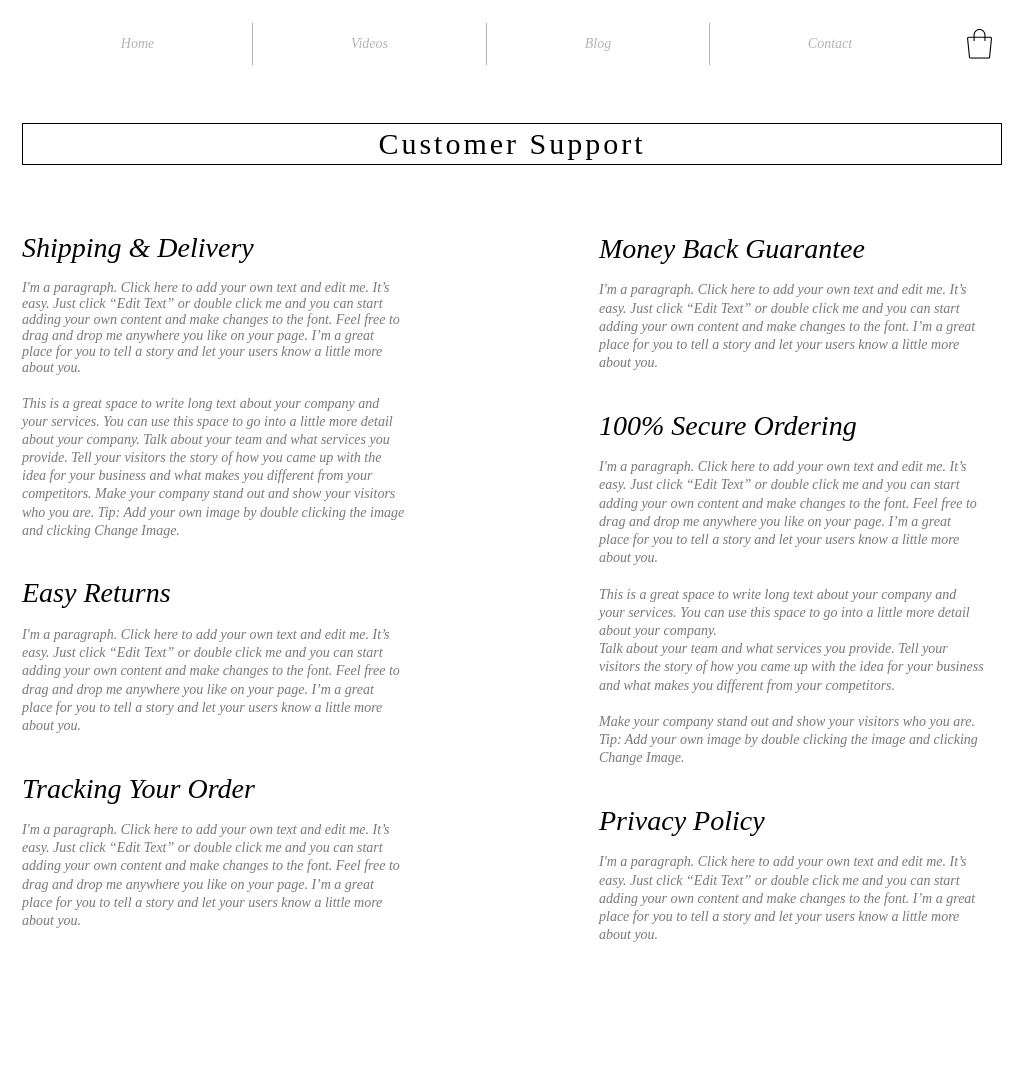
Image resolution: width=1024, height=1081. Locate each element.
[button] (979, 44)
